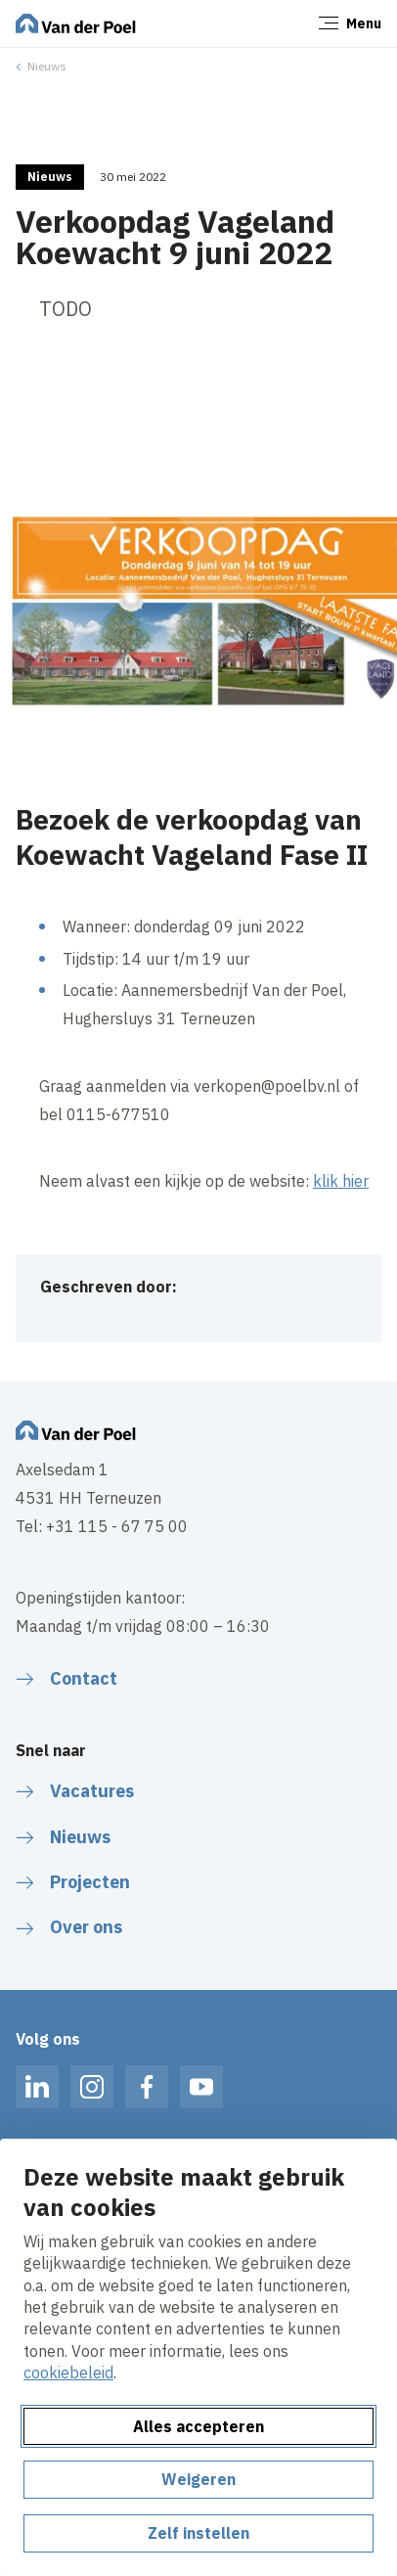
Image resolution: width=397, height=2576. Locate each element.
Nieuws (46, 66)
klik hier (341, 1181)
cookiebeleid (68, 2372)
